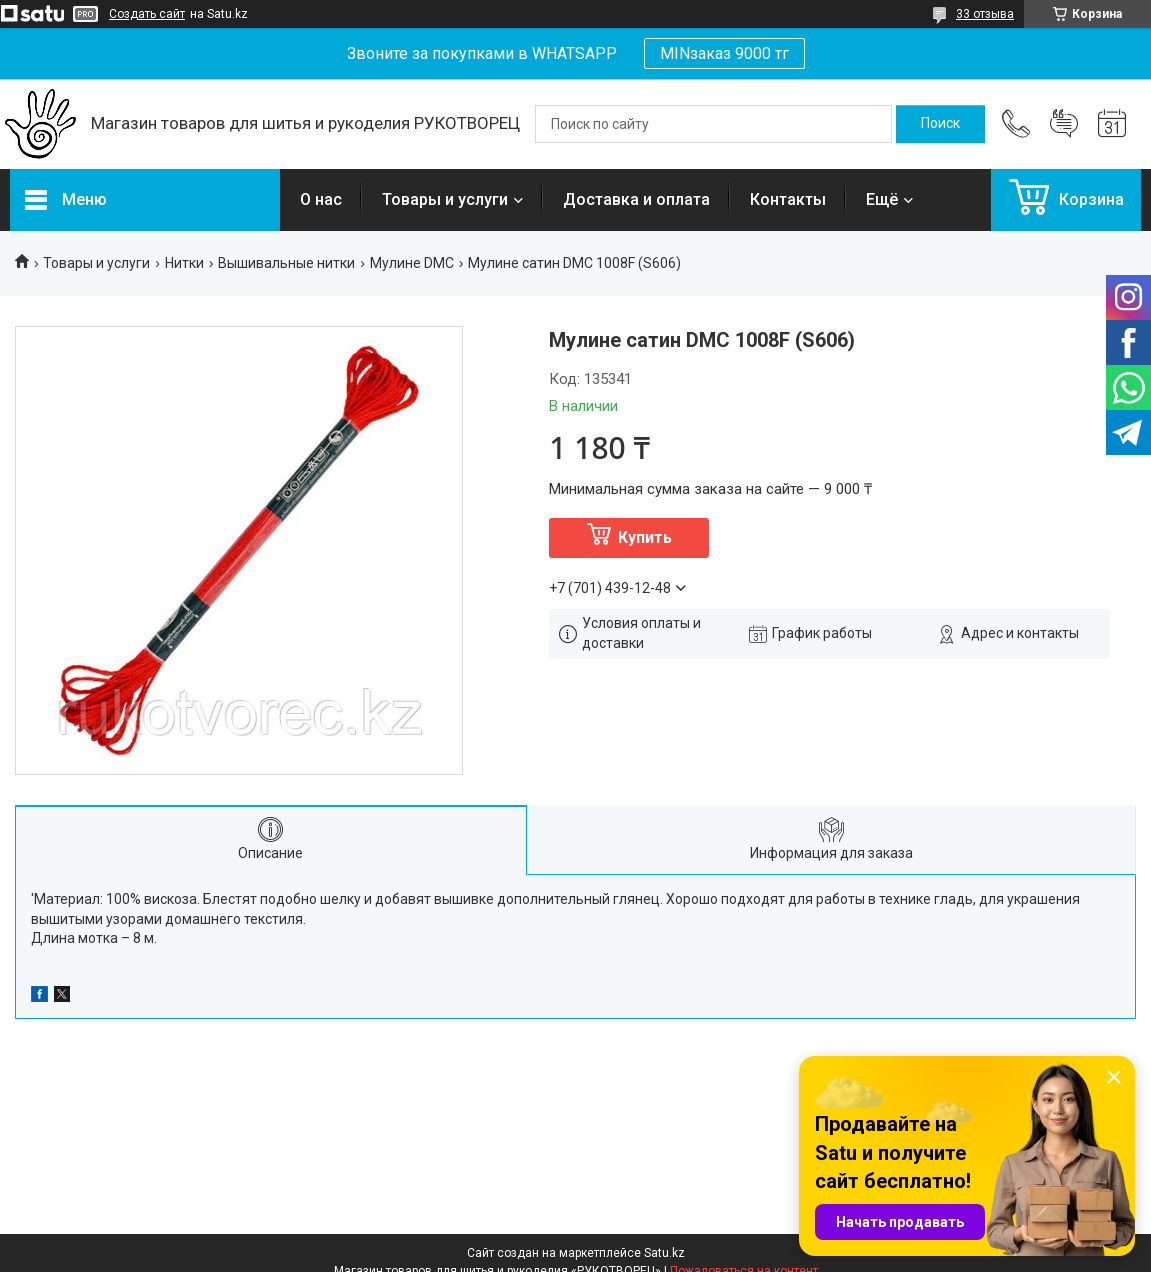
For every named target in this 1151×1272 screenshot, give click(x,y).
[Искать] (940, 124)
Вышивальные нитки (286, 263)
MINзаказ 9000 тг (724, 53)
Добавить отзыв (1064, 124)
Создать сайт (147, 14)
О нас (321, 199)
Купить (645, 537)
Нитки (184, 263)
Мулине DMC (412, 263)
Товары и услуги (445, 199)
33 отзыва (985, 14)
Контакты (788, 199)
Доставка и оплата (636, 199)
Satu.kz (664, 1253)
